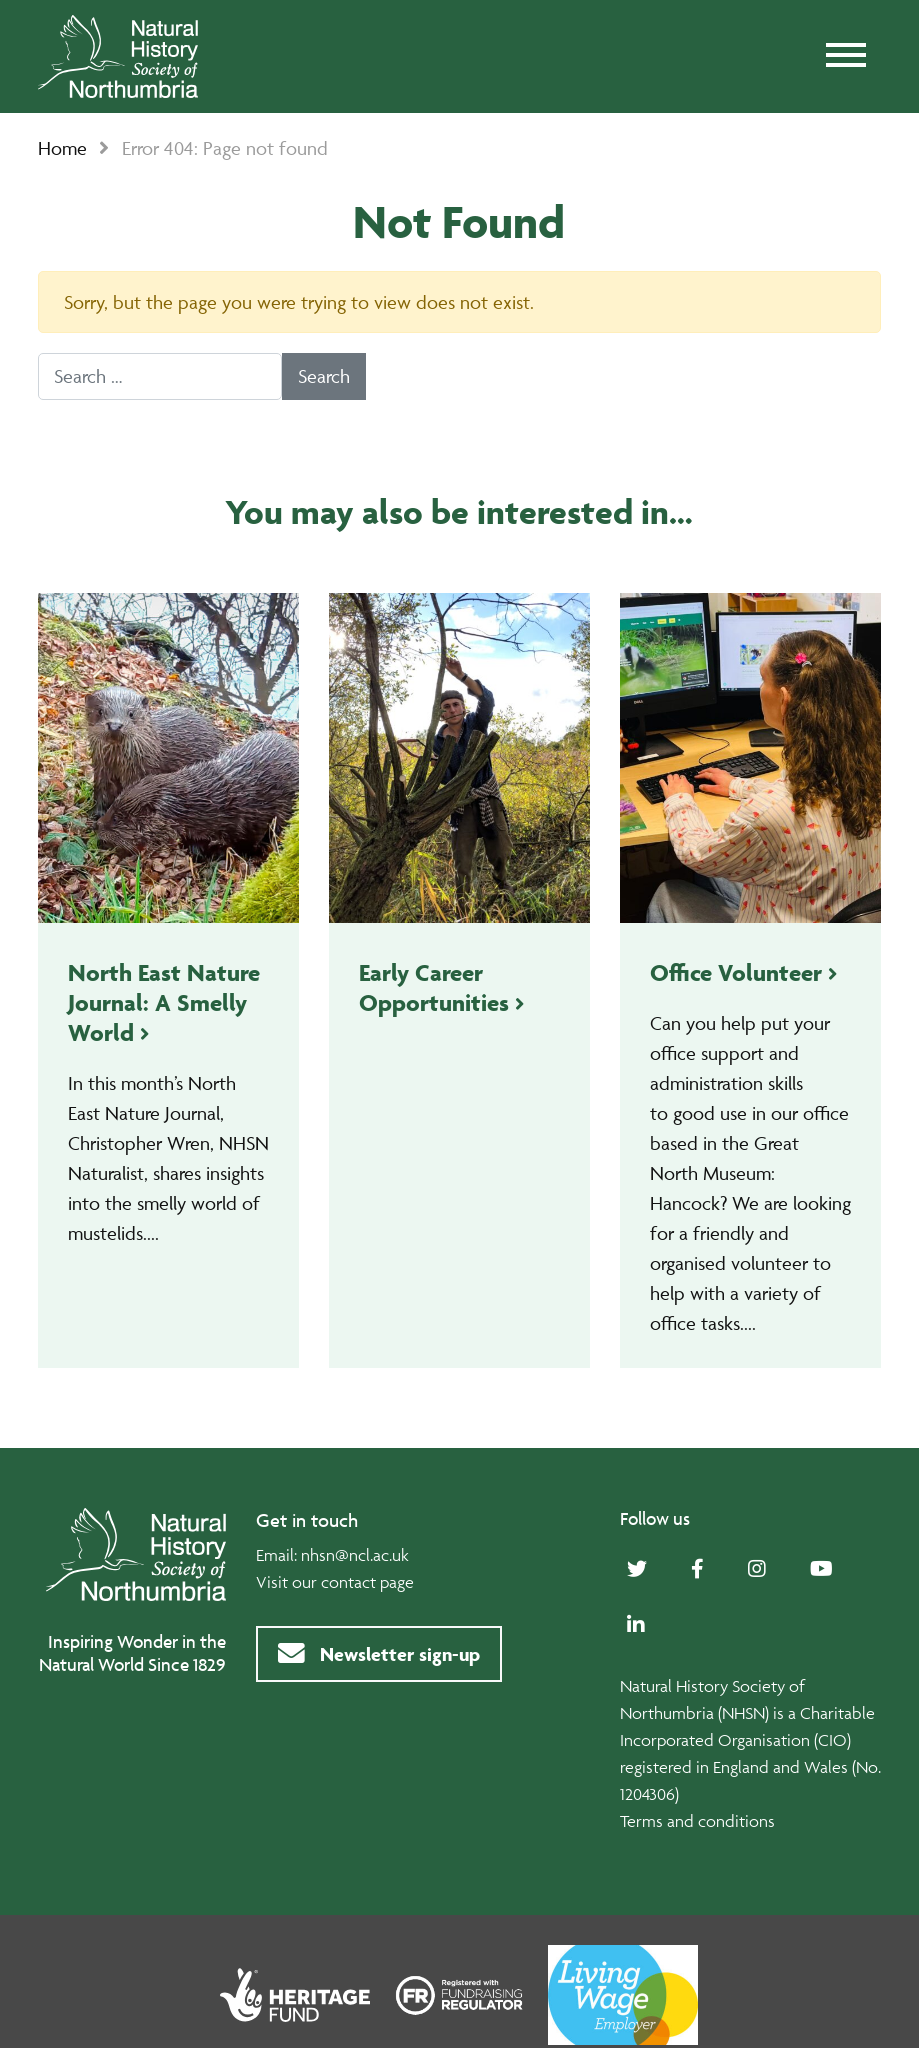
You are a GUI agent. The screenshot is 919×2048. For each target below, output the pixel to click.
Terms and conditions (697, 1821)
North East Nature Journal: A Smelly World (164, 1002)
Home (62, 148)
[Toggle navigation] (846, 57)
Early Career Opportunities (434, 987)
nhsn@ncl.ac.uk (355, 1555)
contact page (367, 1582)
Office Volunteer (736, 972)
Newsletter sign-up (379, 1654)
